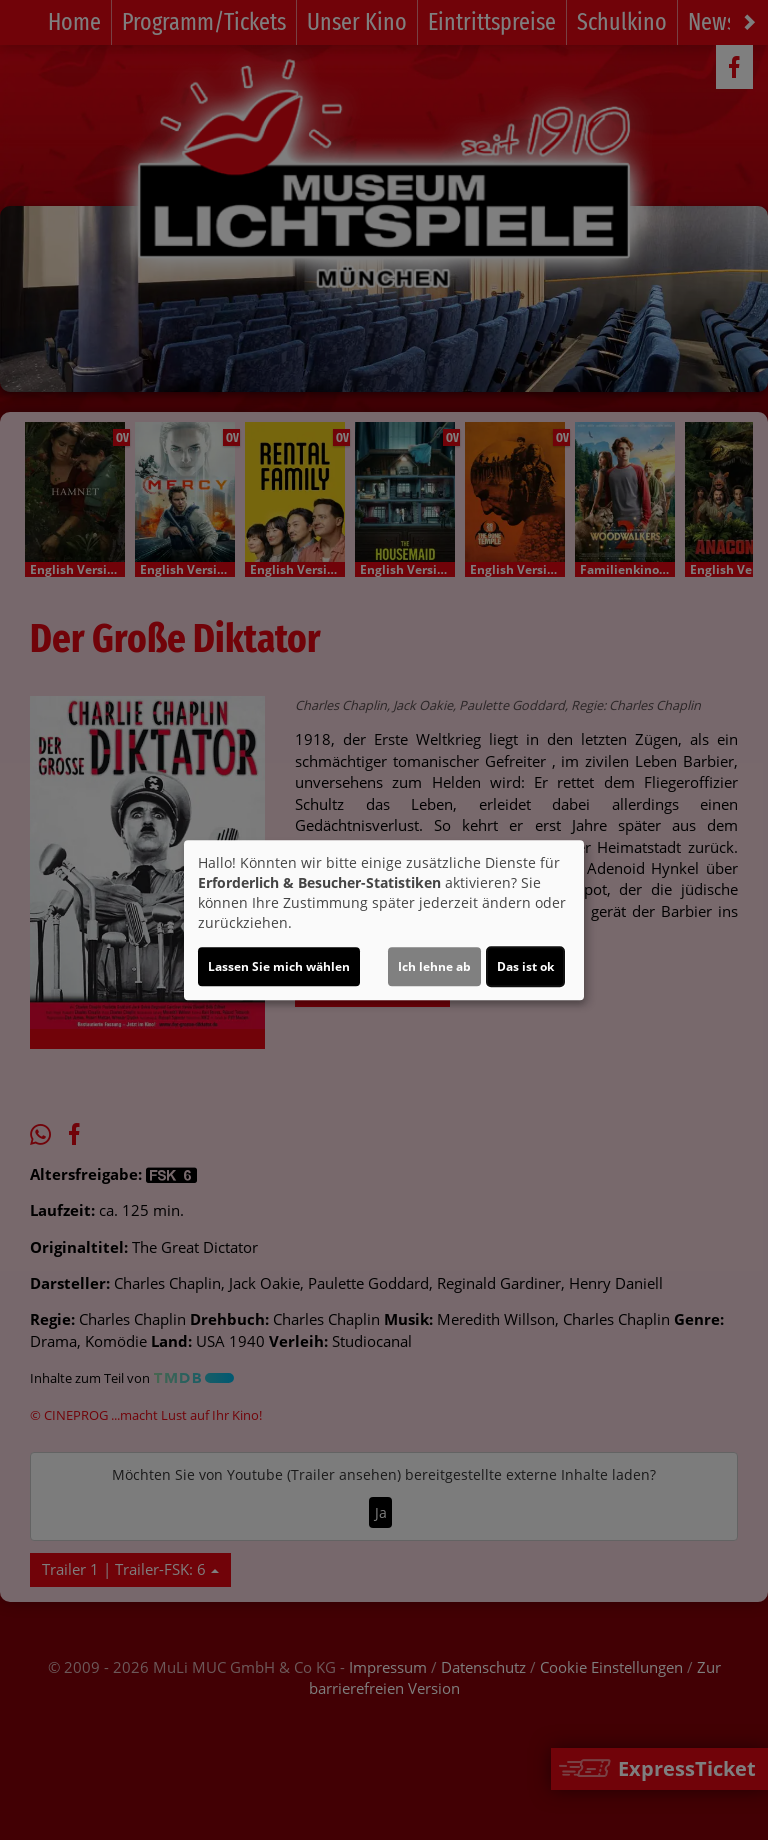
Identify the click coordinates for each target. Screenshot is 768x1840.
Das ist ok (525, 966)
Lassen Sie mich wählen (279, 966)
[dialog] (384, 920)
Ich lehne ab (434, 966)
